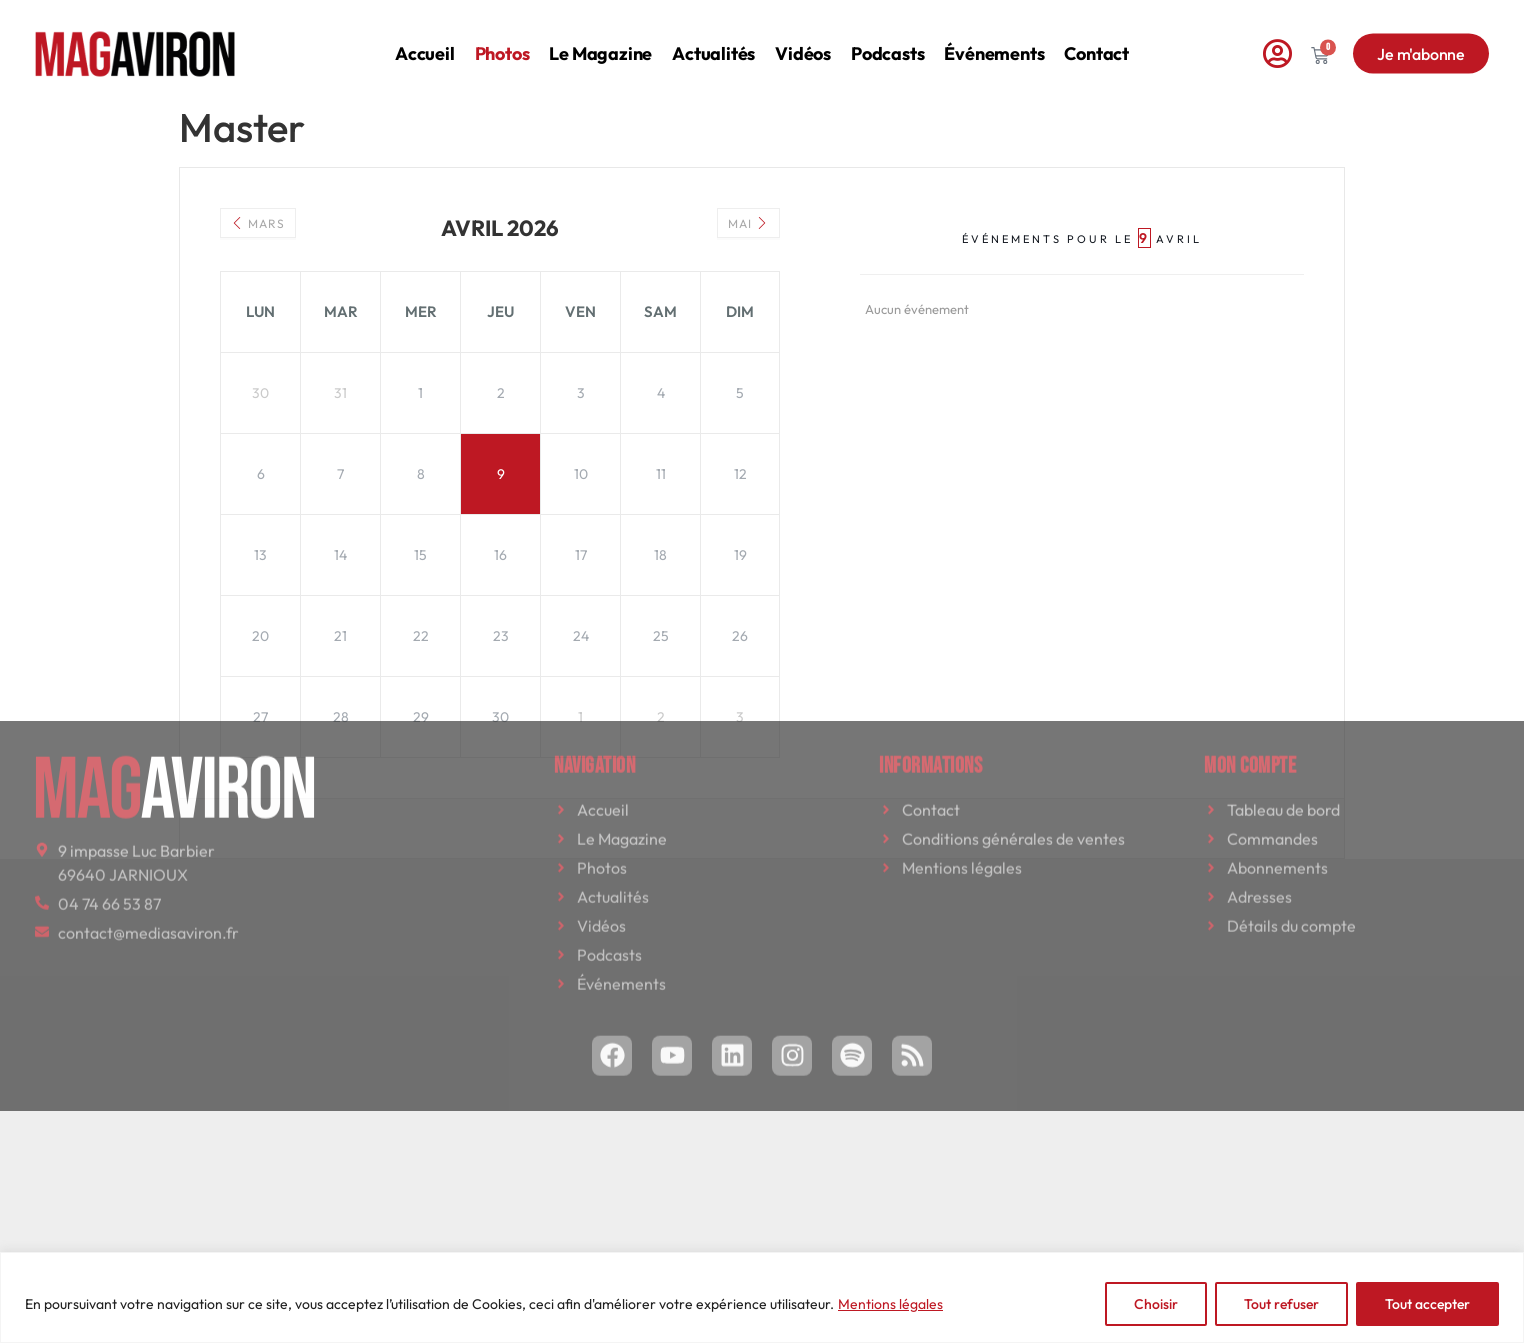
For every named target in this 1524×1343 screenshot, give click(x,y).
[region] (762, 1297)
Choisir (1156, 1304)
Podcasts (887, 39)
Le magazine (600, 39)
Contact (1096, 39)
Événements (994, 39)
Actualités (713, 39)
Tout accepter (1427, 1304)
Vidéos (803, 39)
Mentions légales (890, 1304)
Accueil (425, 39)
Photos (502, 39)
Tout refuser (1281, 1304)
